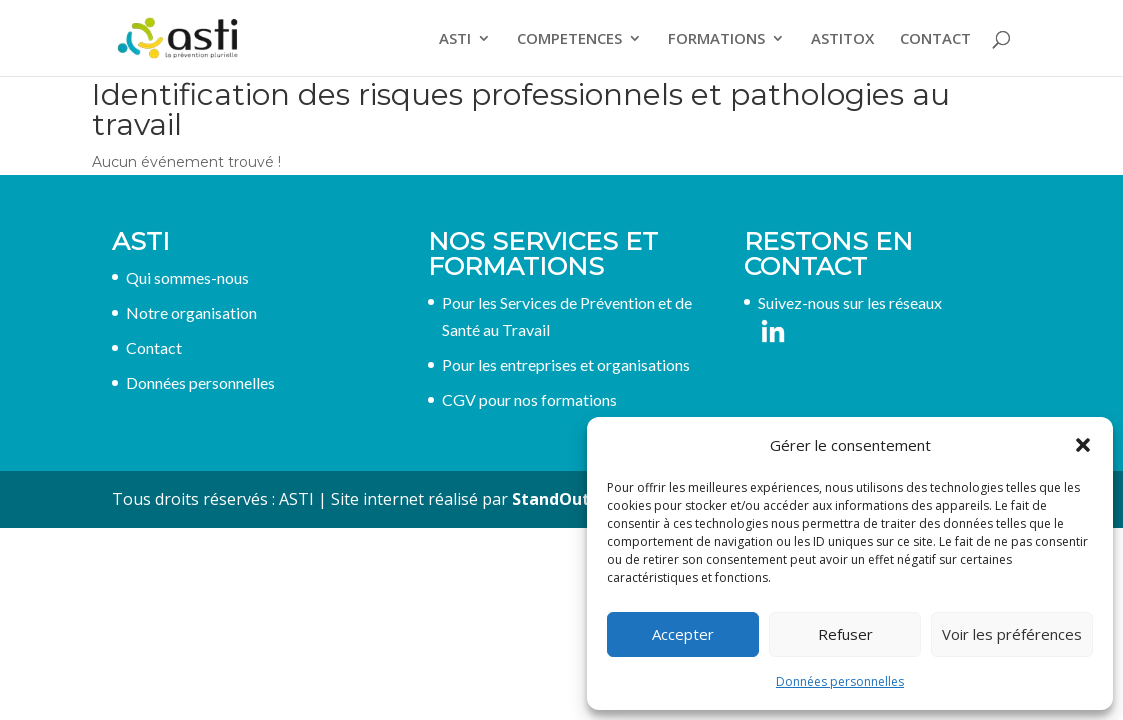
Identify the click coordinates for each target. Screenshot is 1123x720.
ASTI (455, 39)
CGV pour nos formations (529, 399)
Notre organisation (191, 312)
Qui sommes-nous (187, 277)
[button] (1083, 445)
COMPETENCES (569, 39)
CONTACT (935, 39)
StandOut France (579, 499)
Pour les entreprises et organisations (566, 364)
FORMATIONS (716, 39)
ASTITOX (842, 39)
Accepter (683, 634)
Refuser (845, 634)
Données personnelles (840, 681)
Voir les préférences (1012, 634)
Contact (154, 347)
